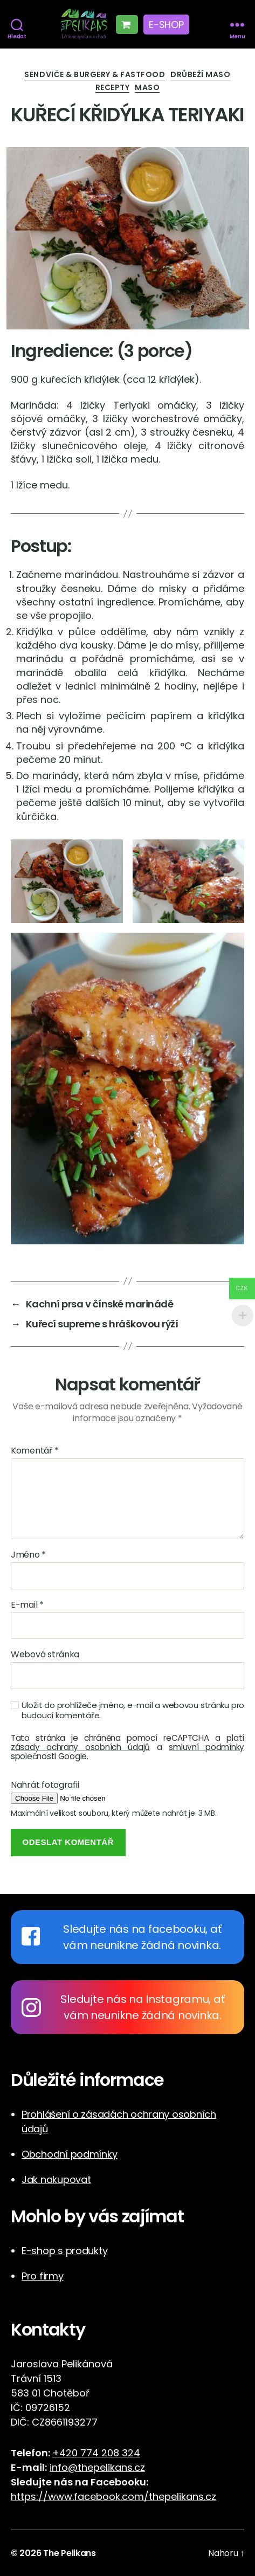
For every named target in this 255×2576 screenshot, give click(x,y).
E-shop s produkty (64, 2250)
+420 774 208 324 (96, 2453)
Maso (147, 88)
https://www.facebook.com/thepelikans (107, 2496)
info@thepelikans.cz (97, 2467)
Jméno (28, 1555)
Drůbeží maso (200, 75)
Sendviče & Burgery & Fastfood (94, 75)
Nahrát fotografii (45, 1785)
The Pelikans (69, 2553)
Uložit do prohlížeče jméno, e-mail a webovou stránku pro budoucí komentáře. (133, 1710)
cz (210, 2496)
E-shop (166, 24)
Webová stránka (45, 1654)
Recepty (112, 88)
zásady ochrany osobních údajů (80, 1747)
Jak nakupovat (56, 2179)
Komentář (34, 1451)
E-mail (27, 1605)
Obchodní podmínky (69, 2154)
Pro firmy (43, 2276)
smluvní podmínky (206, 1747)
